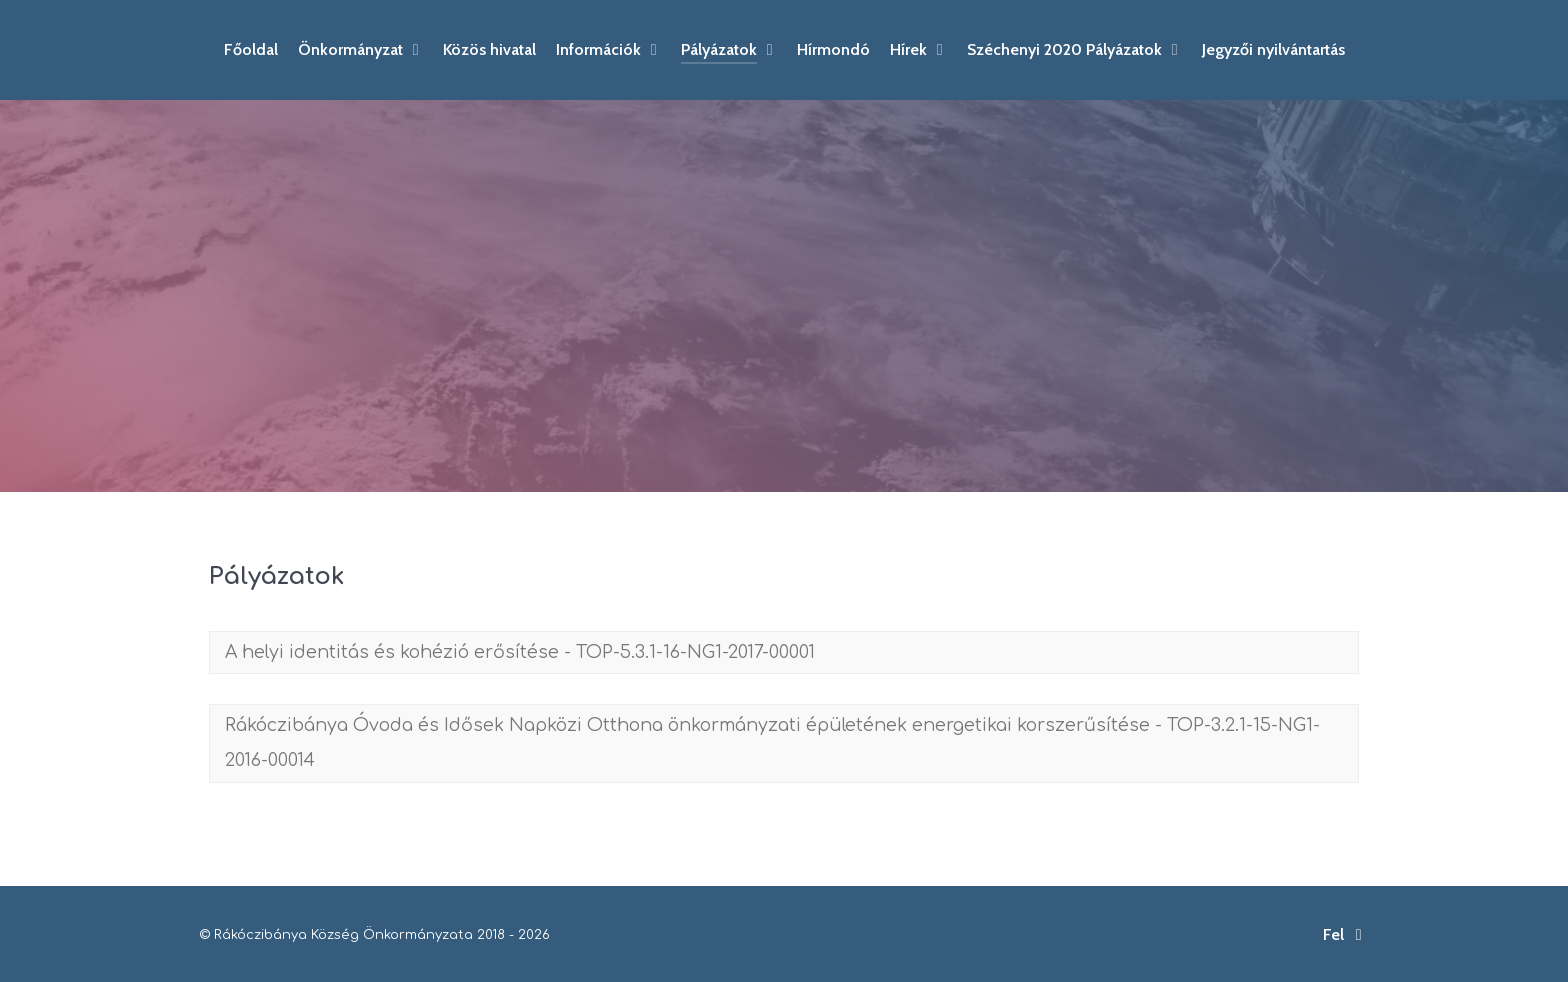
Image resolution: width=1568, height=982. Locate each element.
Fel (1346, 934)
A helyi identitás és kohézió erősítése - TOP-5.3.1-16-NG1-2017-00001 (520, 652)
